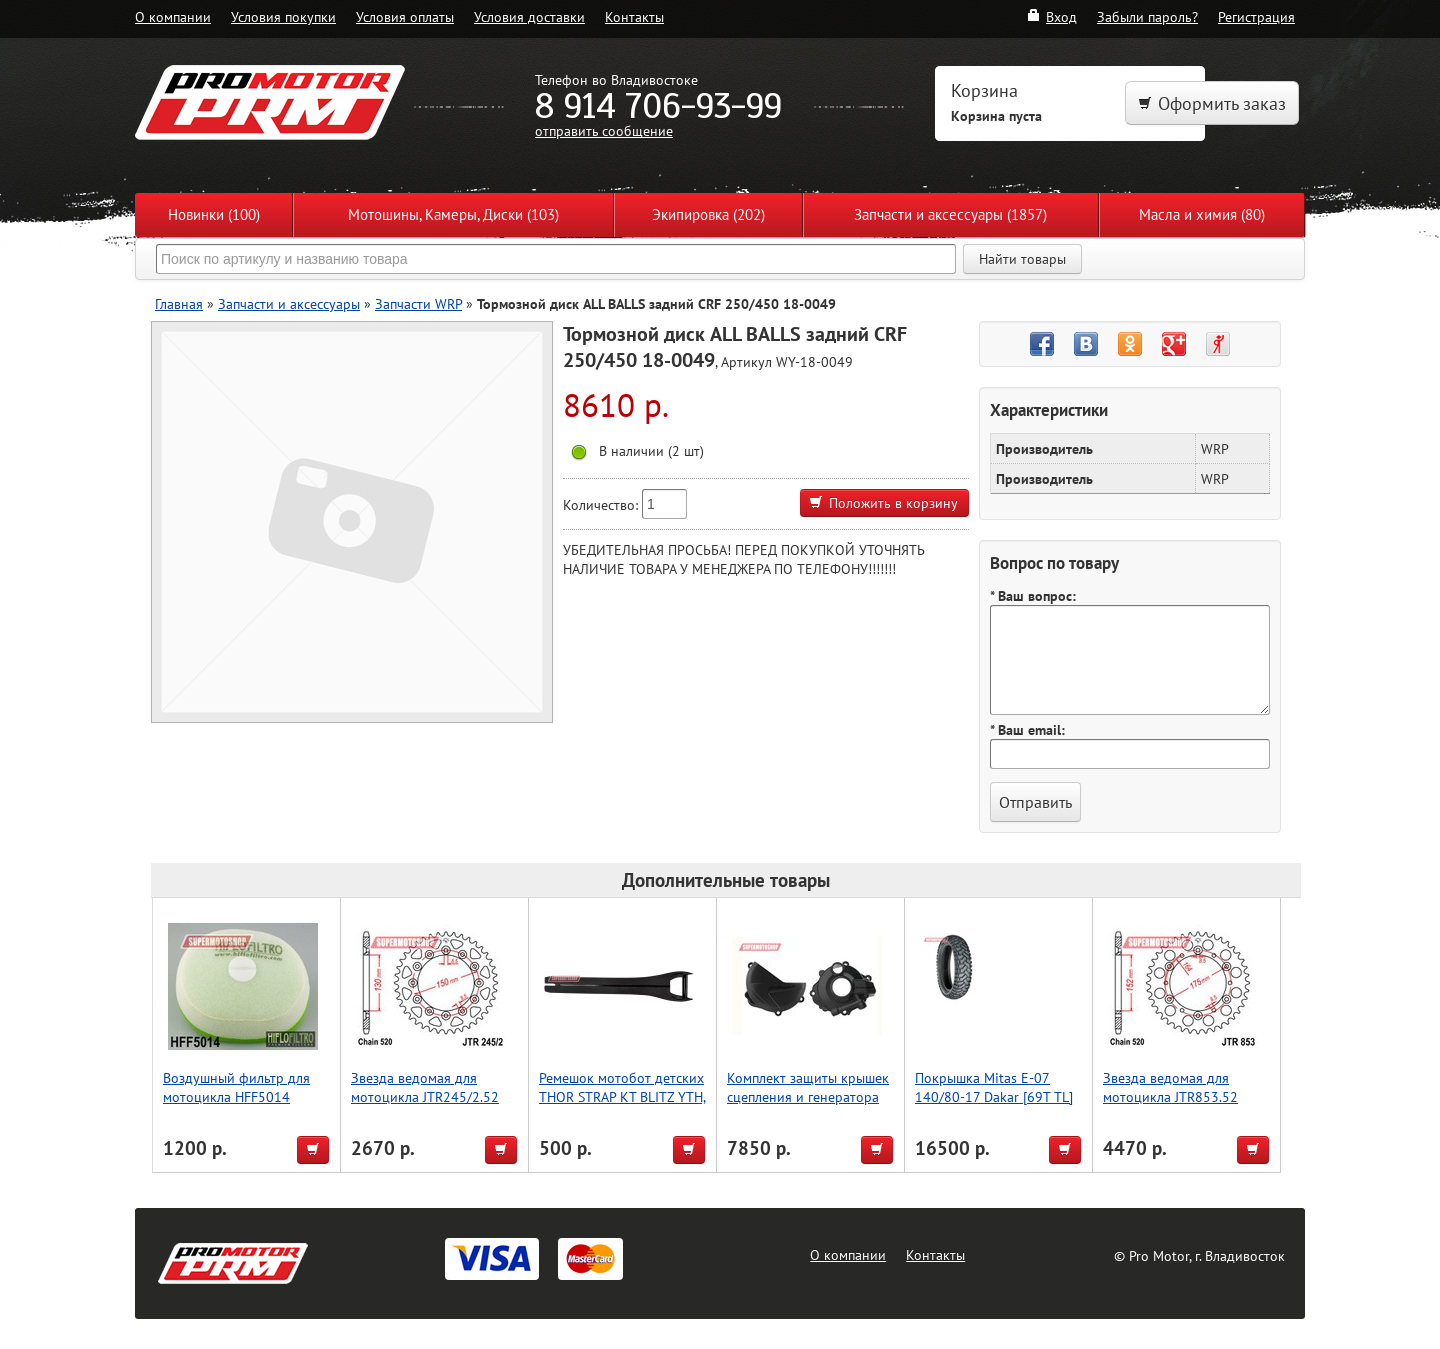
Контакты (634, 16)
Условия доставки (529, 16)
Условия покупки (283, 16)
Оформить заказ (1212, 103)
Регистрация (1256, 16)
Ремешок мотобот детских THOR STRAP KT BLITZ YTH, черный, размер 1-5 (622, 1096)
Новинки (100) (214, 214)
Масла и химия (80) (1202, 214)
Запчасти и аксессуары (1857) (950, 214)
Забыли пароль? (1147, 16)
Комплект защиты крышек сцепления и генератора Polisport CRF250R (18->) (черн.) (808, 1106)
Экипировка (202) (708, 214)
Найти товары (1022, 259)
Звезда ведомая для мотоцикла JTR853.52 (1170, 1087)
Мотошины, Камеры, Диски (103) (453, 214)
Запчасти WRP (418, 303)
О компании (173, 16)
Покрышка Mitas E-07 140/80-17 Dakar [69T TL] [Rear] (994, 1096)
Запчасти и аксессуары (289, 303)
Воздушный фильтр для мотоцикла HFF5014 (236, 1087)
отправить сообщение (604, 130)
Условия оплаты (405, 16)
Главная (179, 303)
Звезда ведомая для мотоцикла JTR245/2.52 (425, 1087)
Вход (1051, 16)
